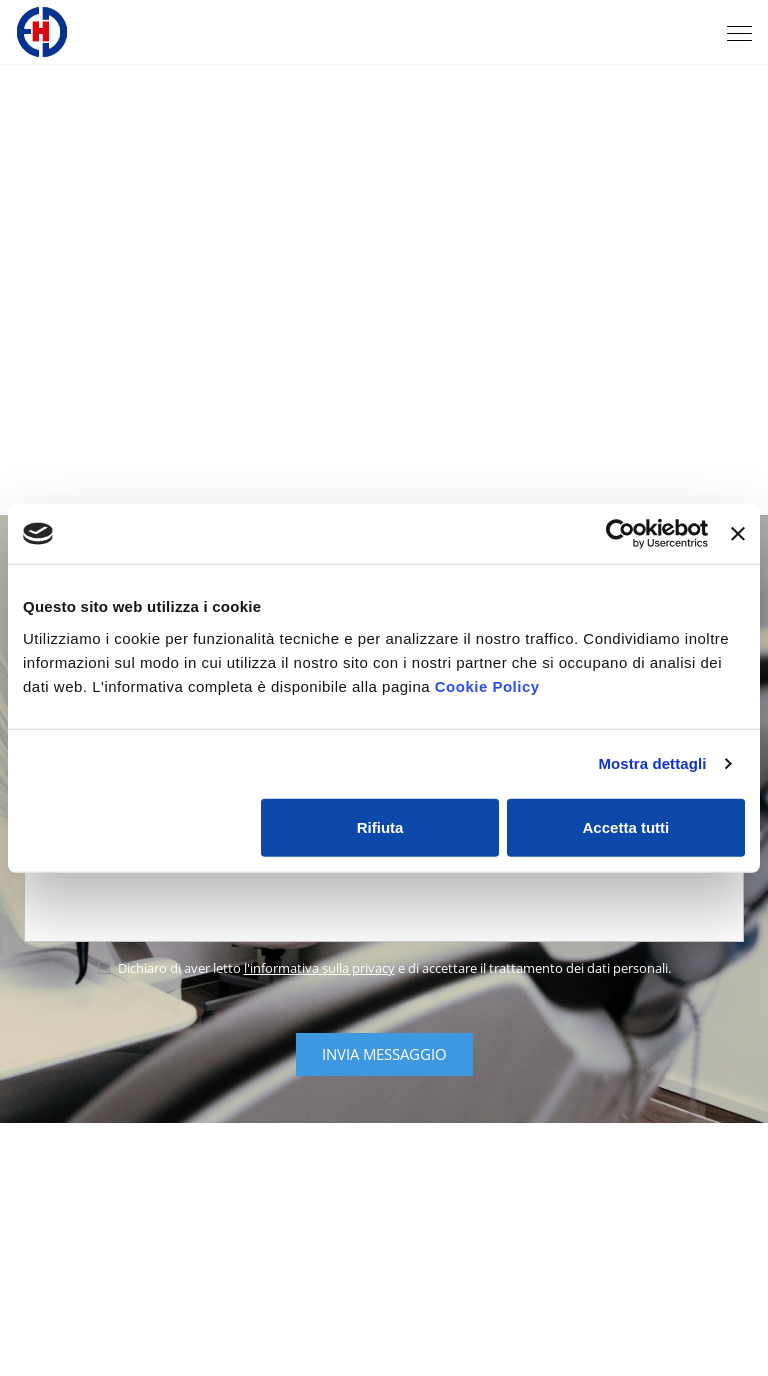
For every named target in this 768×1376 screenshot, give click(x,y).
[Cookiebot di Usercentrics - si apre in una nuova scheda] (620, 534)
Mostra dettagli (652, 763)
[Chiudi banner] (738, 534)
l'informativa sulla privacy (319, 968)
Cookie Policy (487, 685)
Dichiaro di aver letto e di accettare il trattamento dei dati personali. (384, 968)
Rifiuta (380, 826)
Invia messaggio (384, 1054)
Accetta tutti (626, 826)
